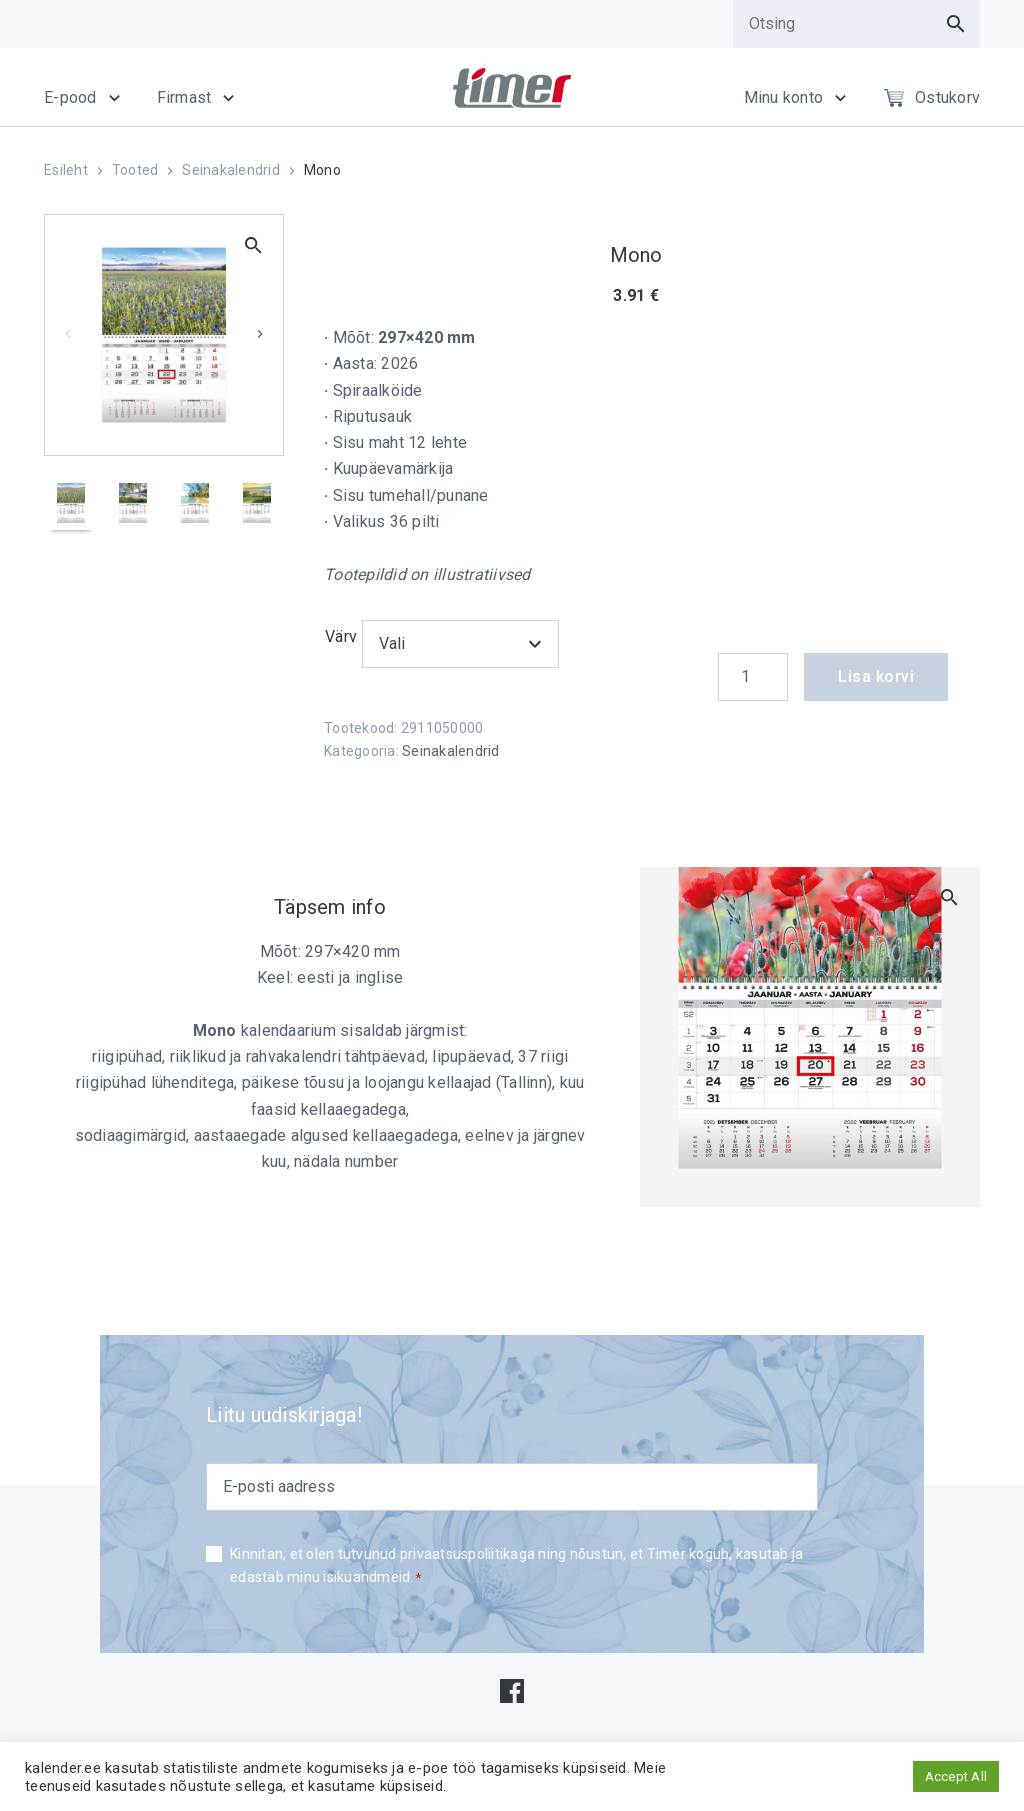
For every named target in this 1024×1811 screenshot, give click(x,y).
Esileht (66, 170)
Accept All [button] (956, 1776)
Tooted (135, 170)
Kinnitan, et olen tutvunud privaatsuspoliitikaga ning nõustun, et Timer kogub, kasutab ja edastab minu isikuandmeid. (516, 1567)
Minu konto (784, 97)
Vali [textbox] (392, 643)
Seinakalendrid (231, 170)
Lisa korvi (876, 676)
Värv (341, 636)
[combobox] (461, 644)
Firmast (184, 97)
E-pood (70, 97)
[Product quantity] (753, 677)
